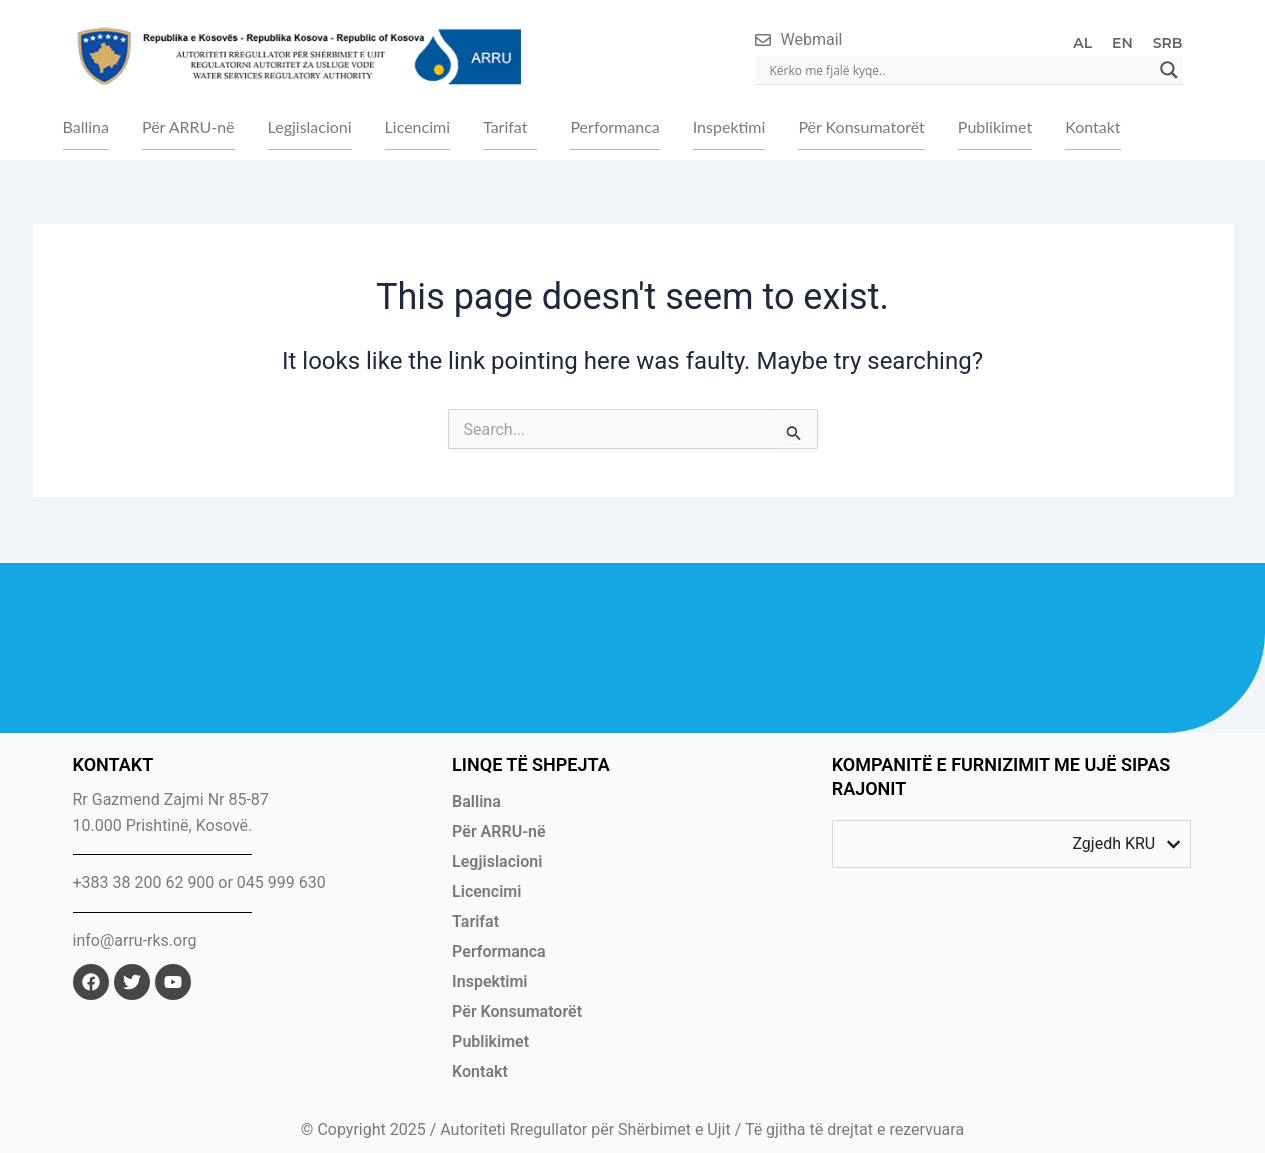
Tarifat (505, 126)
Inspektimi (729, 126)
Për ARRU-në (188, 126)
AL (1082, 43)
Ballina (86, 126)
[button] (510, 127)
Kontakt (1092, 126)
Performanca (614, 126)
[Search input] (960, 70)
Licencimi (417, 126)
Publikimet (995, 126)
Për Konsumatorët (861, 126)
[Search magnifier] (1169, 70)
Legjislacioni (310, 126)
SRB (1168, 43)
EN (1122, 43)
